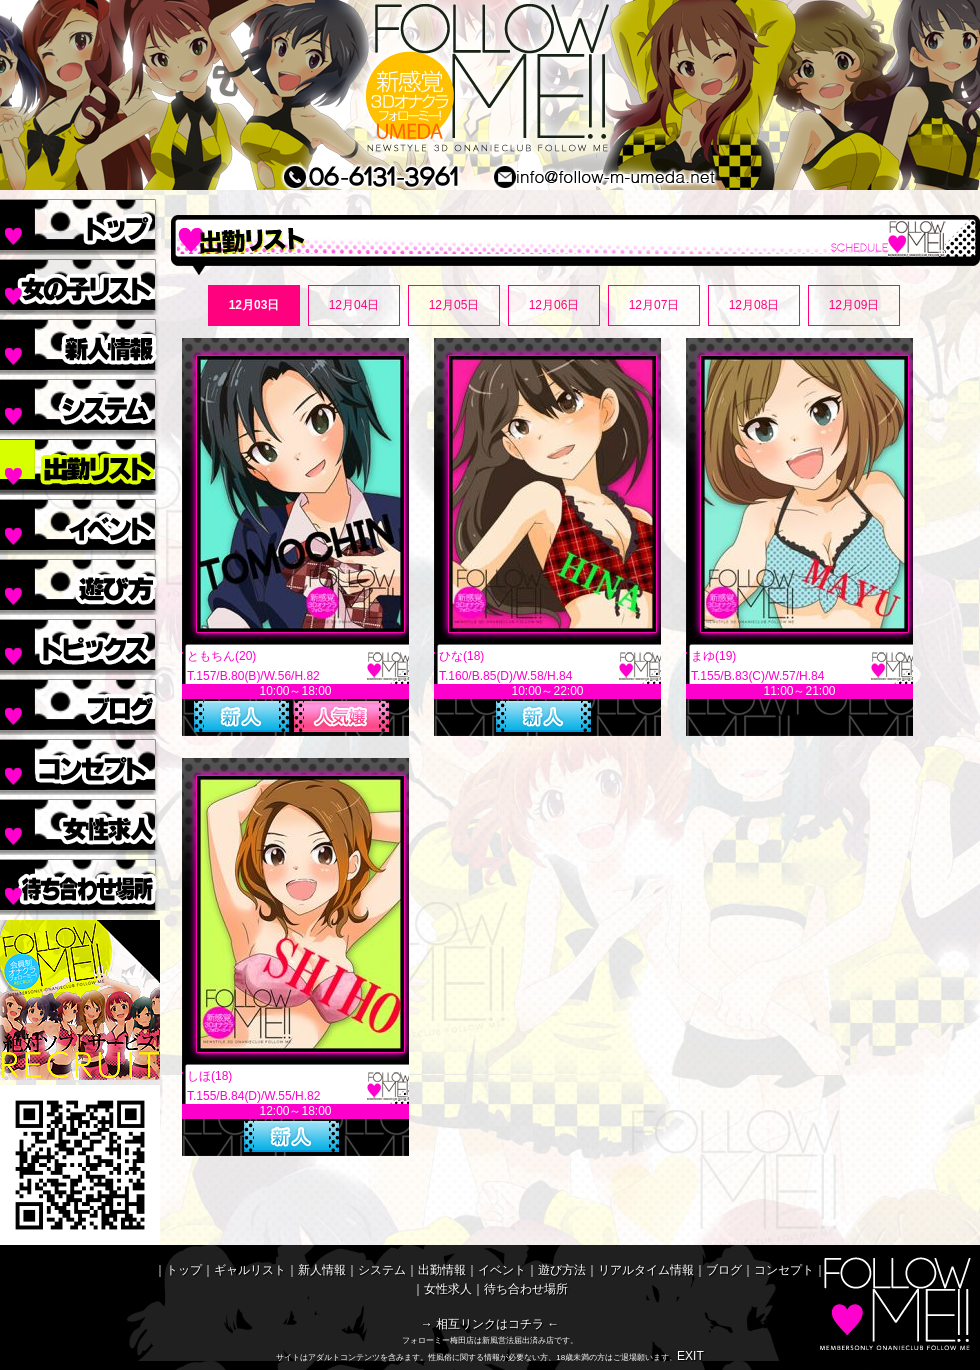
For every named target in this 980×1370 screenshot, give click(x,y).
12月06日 (554, 305)
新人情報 (80, 345)
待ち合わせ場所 (80, 885)
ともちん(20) (221, 656)
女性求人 (80, 825)
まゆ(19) (713, 656)
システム (80, 405)
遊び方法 (80, 585)
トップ (80, 225)
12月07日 (654, 305)
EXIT (690, 1356)
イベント (80, 525)
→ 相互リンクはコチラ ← (490, 1324)
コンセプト (80, 765)
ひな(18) (461, 656)
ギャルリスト (80, 285)
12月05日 (454, 305)
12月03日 (254, 305)
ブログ (80, 705)
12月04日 (354, 305)
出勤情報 (80, 465)
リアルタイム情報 (80, 645)
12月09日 (854, 305)
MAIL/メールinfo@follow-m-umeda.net (638, 176)
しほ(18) (209, 1076)
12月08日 (754, 305)
